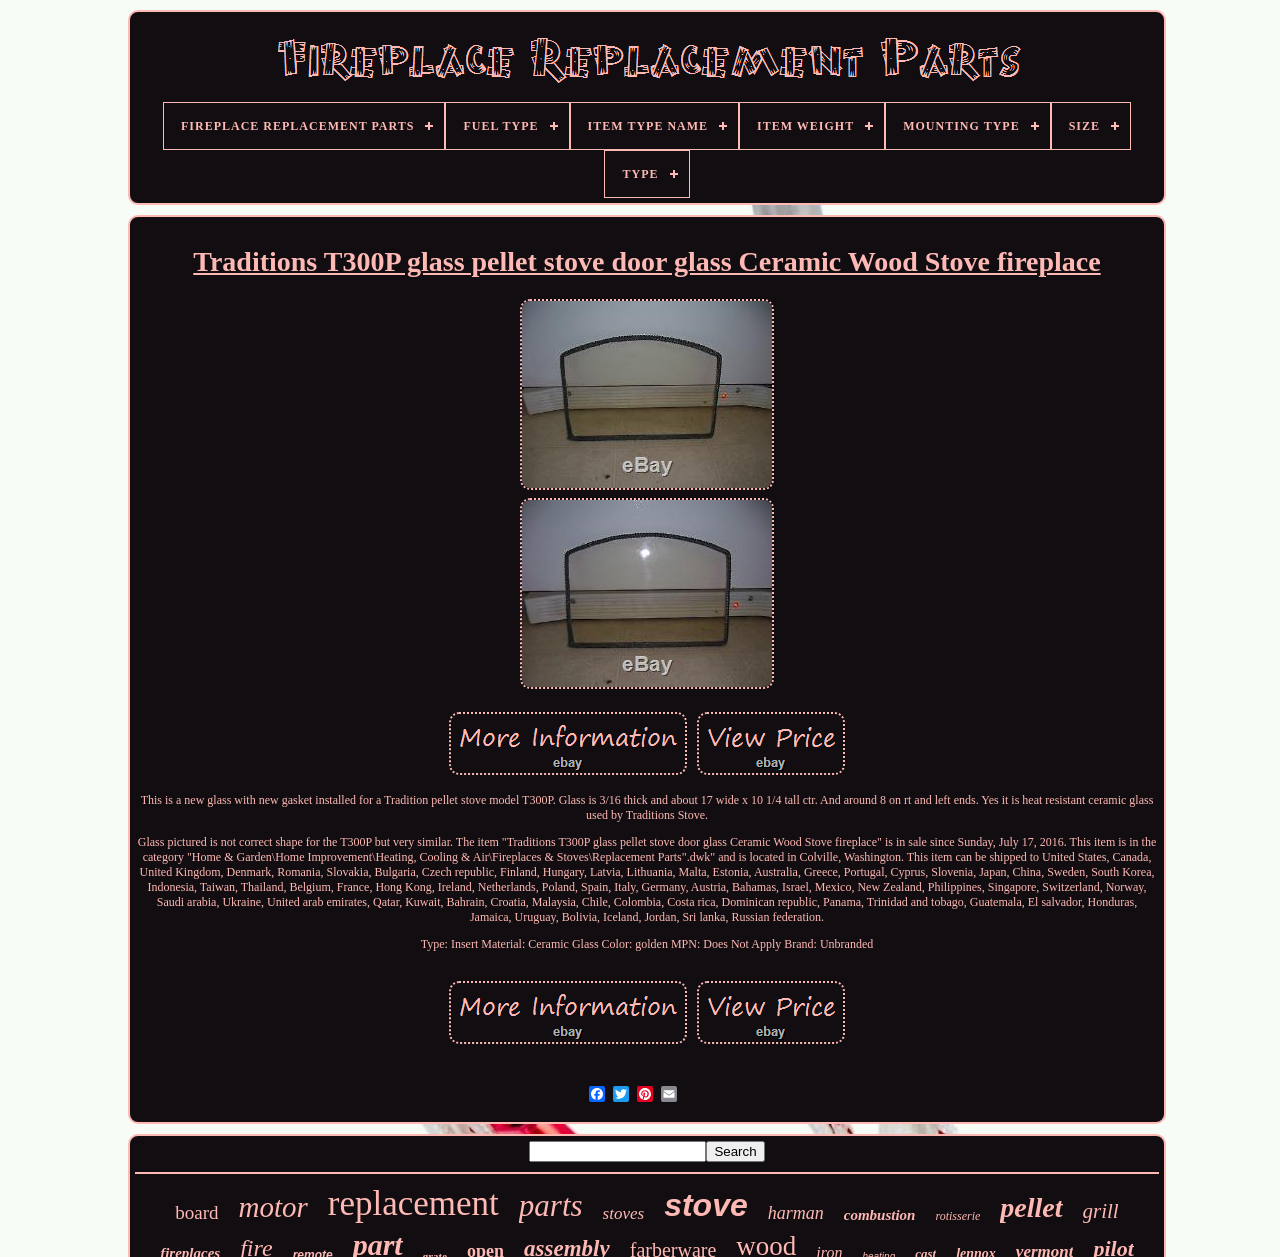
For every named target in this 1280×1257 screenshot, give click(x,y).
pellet (1031, 1207)
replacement (413, 1203)
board (196, 1212)
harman (796, 1213)
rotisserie (957, 1216)
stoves (624, 1213)
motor (273, 1207)
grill (1101, 1211)
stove (706, 1205)
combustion (880, 1215)
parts (551, 1205)
